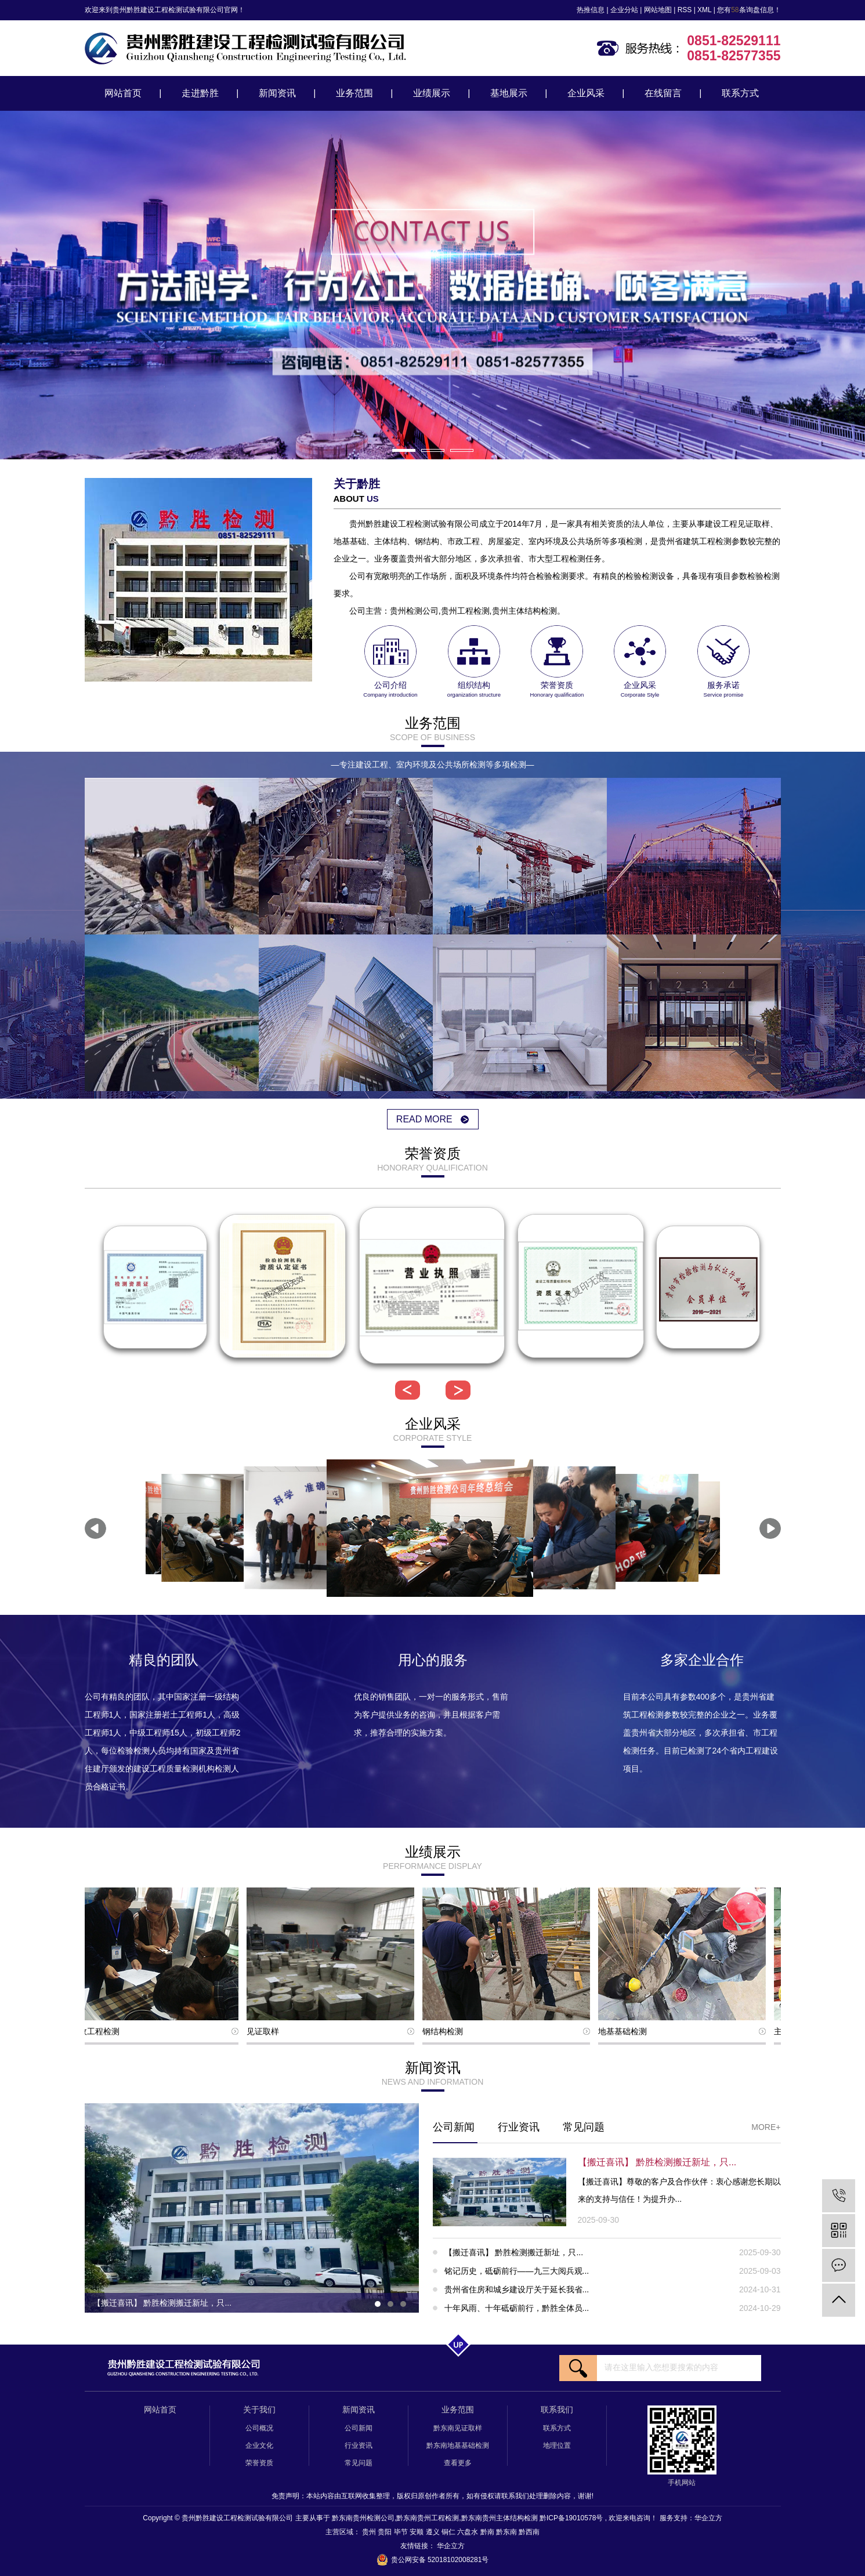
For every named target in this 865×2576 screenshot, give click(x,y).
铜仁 (449, 2532)
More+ (765, 2127)
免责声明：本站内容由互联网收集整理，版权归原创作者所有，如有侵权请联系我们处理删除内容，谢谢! (432, 2496)
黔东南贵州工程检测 (427, 2518)
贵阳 (385, 2532)
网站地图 (658, 10)
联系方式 (740, 93)
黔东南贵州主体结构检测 (499, 2518)
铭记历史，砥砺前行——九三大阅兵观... (612, 2271)
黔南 (488, 2532)
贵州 (370, 2532)
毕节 (402, 2532)
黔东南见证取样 (457, 2428)
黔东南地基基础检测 (457, 2445)
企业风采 (586, 93)
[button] (403, 450)
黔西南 (529, 2532)
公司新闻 (454, 2127)
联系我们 (557, 2409)
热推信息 (591, 10)
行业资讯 (519, 2127)
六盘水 (468, 2532)
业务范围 (354, 93)
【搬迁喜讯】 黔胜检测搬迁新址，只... (612, 2252)
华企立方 (708, 2518)
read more (432, 1119)
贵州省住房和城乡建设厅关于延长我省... (612, 2289)
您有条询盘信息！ (748, 10)
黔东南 (507, 2532)
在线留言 (663, 93)
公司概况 (259, 2428)
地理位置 (557, 2445)
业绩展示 (431, 93)
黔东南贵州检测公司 (363, 2518)
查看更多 (458, 2463)
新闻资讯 (277, 93)
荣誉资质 (259, 2463)
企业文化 (259, 2445)
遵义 (433, 2532)
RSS (685, 10)
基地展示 (508, 93)
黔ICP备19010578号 (571, 2518)
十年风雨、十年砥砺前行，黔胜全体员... (612, 2308)
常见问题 (584, 2127)
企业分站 (624, 10)
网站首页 (123, 93)
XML (704, 10)
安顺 (417, 2532)
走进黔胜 (200, 93)
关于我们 (259, 2409)
